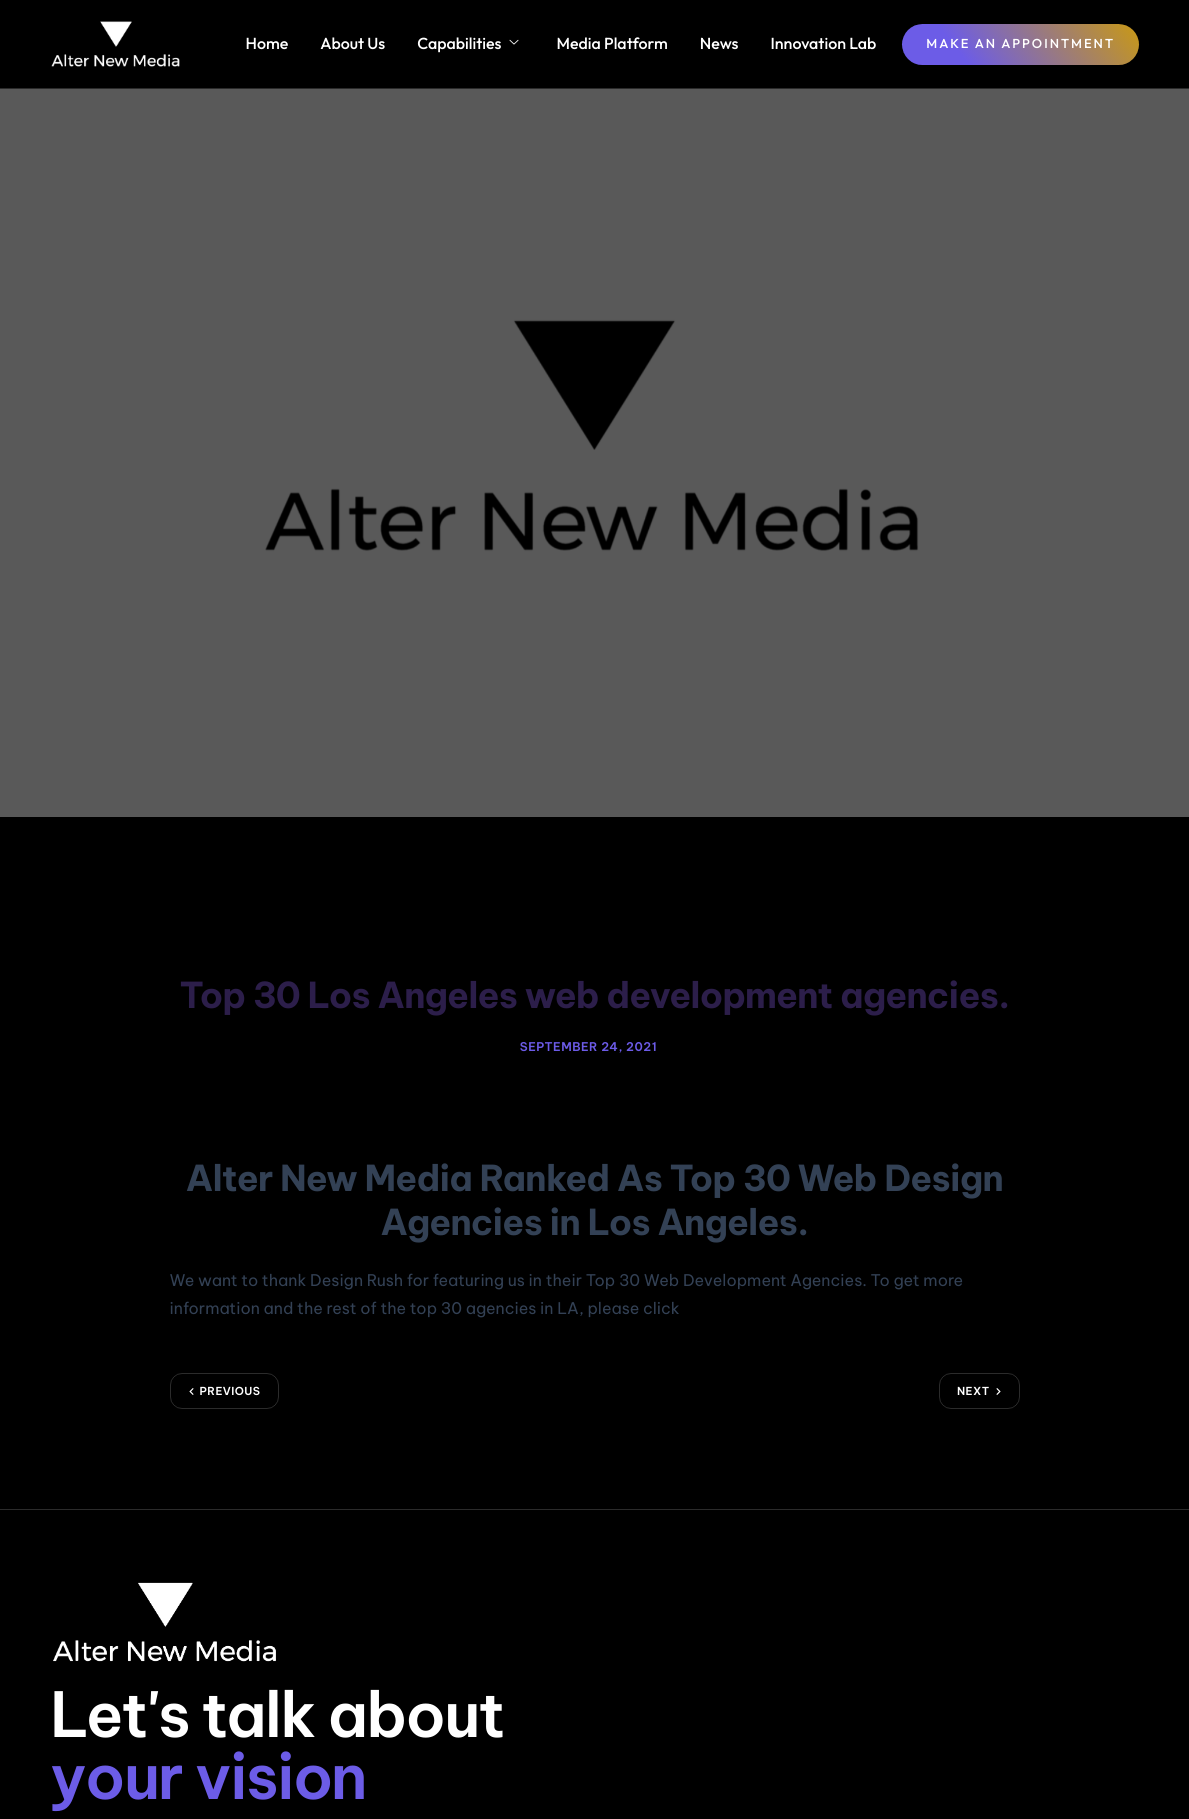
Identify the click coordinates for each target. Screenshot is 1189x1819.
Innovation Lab (824, 44)
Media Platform (611, 44)
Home (267, 44)
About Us (352, 44)
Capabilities (467, 44)
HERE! (706, 1277)
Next (973, 1359)
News (719, 44)
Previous (230, 1359)
